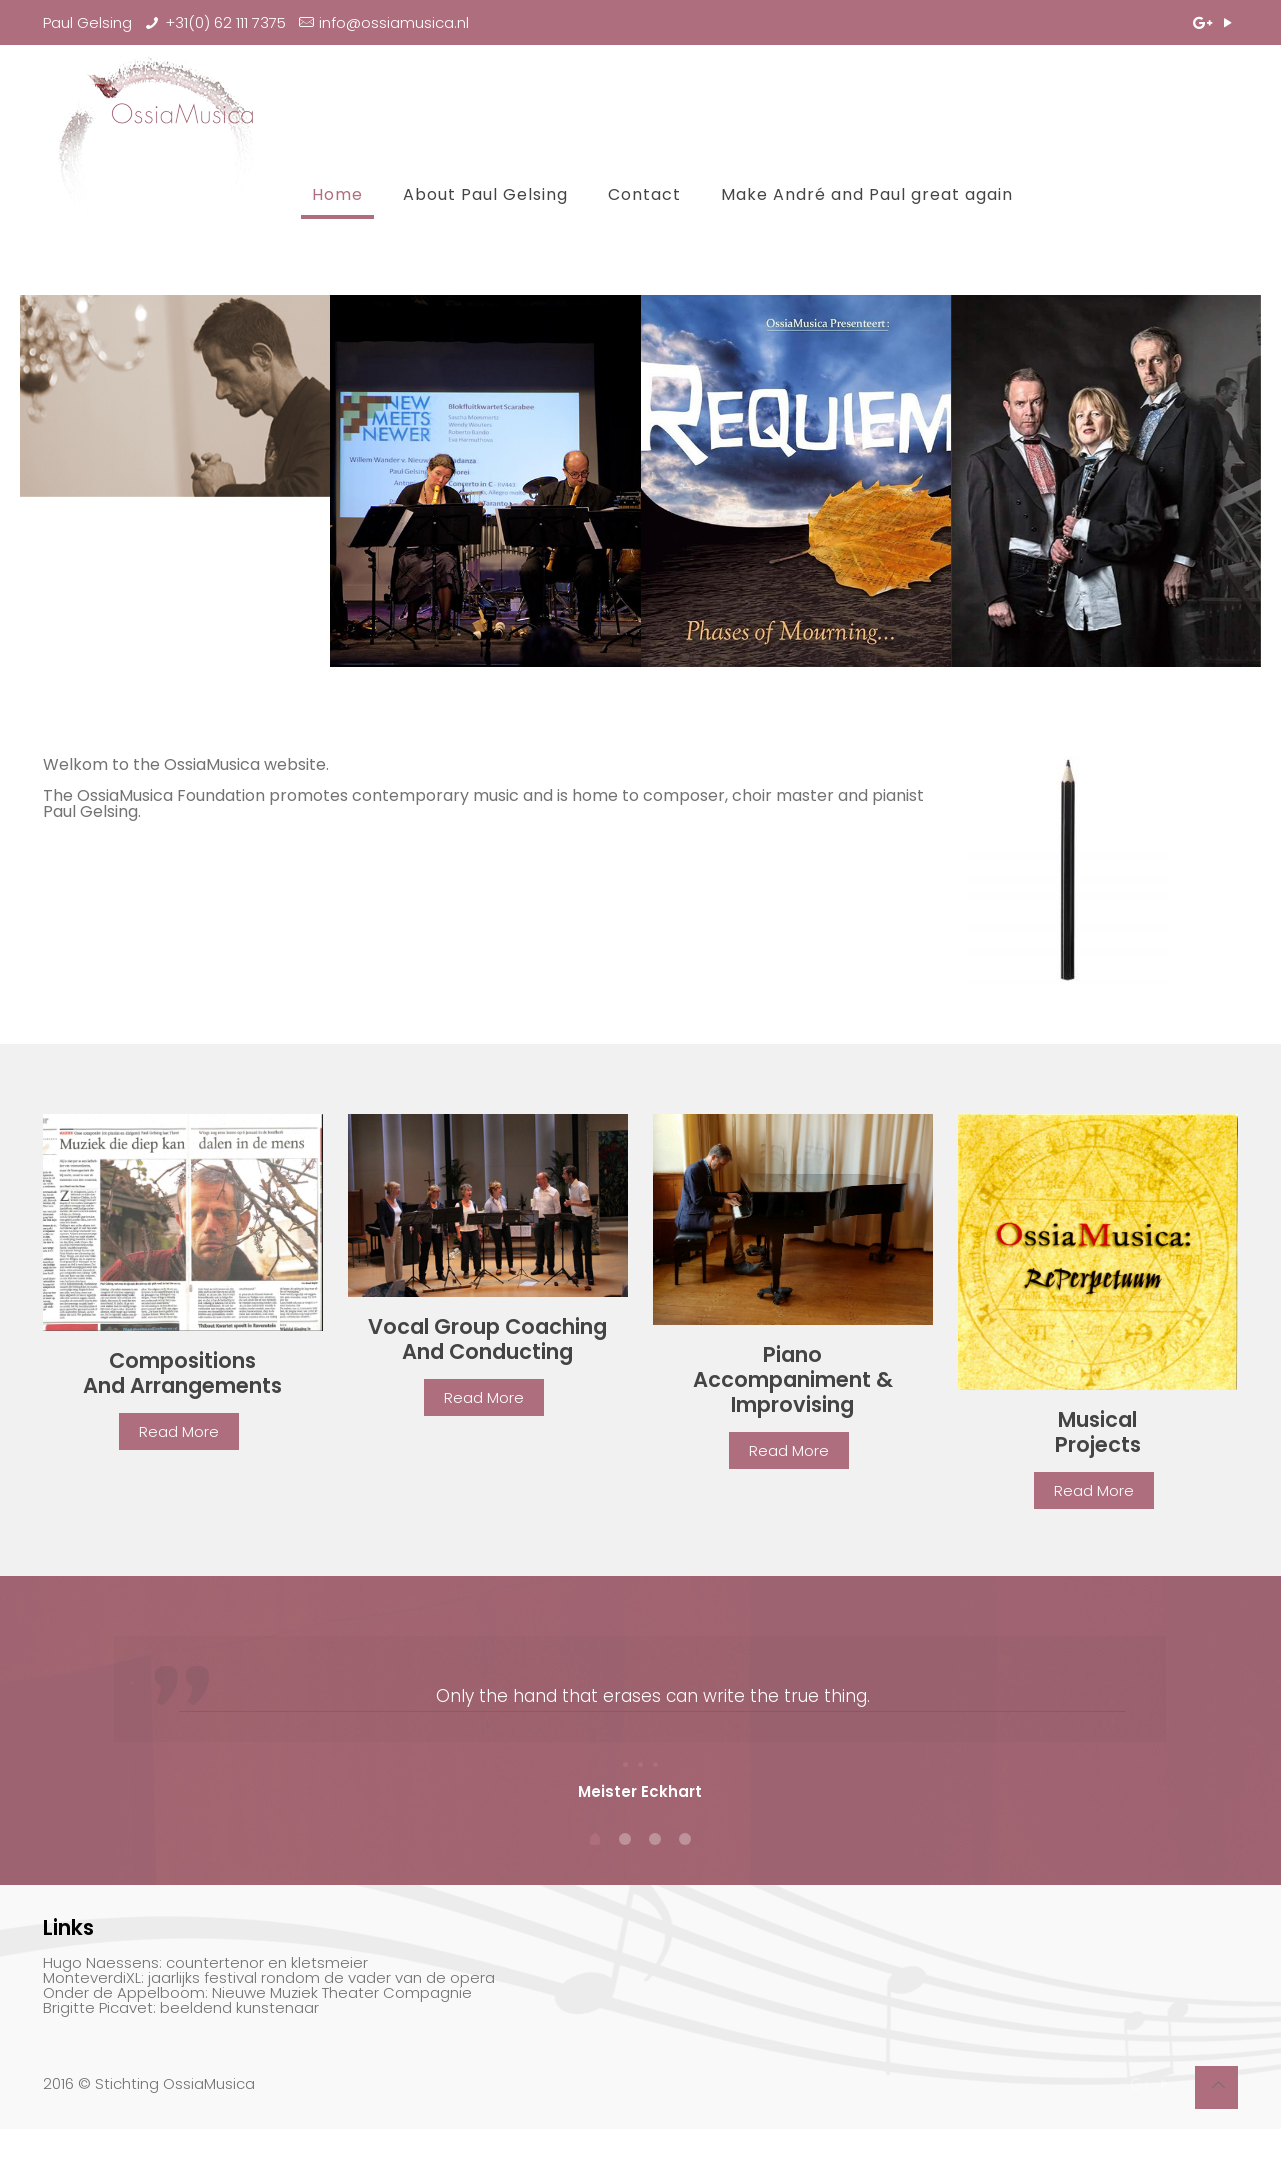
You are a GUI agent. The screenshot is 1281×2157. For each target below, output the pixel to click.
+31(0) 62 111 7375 (225, 22)
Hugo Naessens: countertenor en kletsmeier (205, 1993)
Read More (179, 1431)
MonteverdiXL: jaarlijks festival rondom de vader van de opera (269, 2008)
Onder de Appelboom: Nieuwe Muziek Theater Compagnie (257, 2023)
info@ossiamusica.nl (394, 22)
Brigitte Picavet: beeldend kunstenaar (181, 2038)
